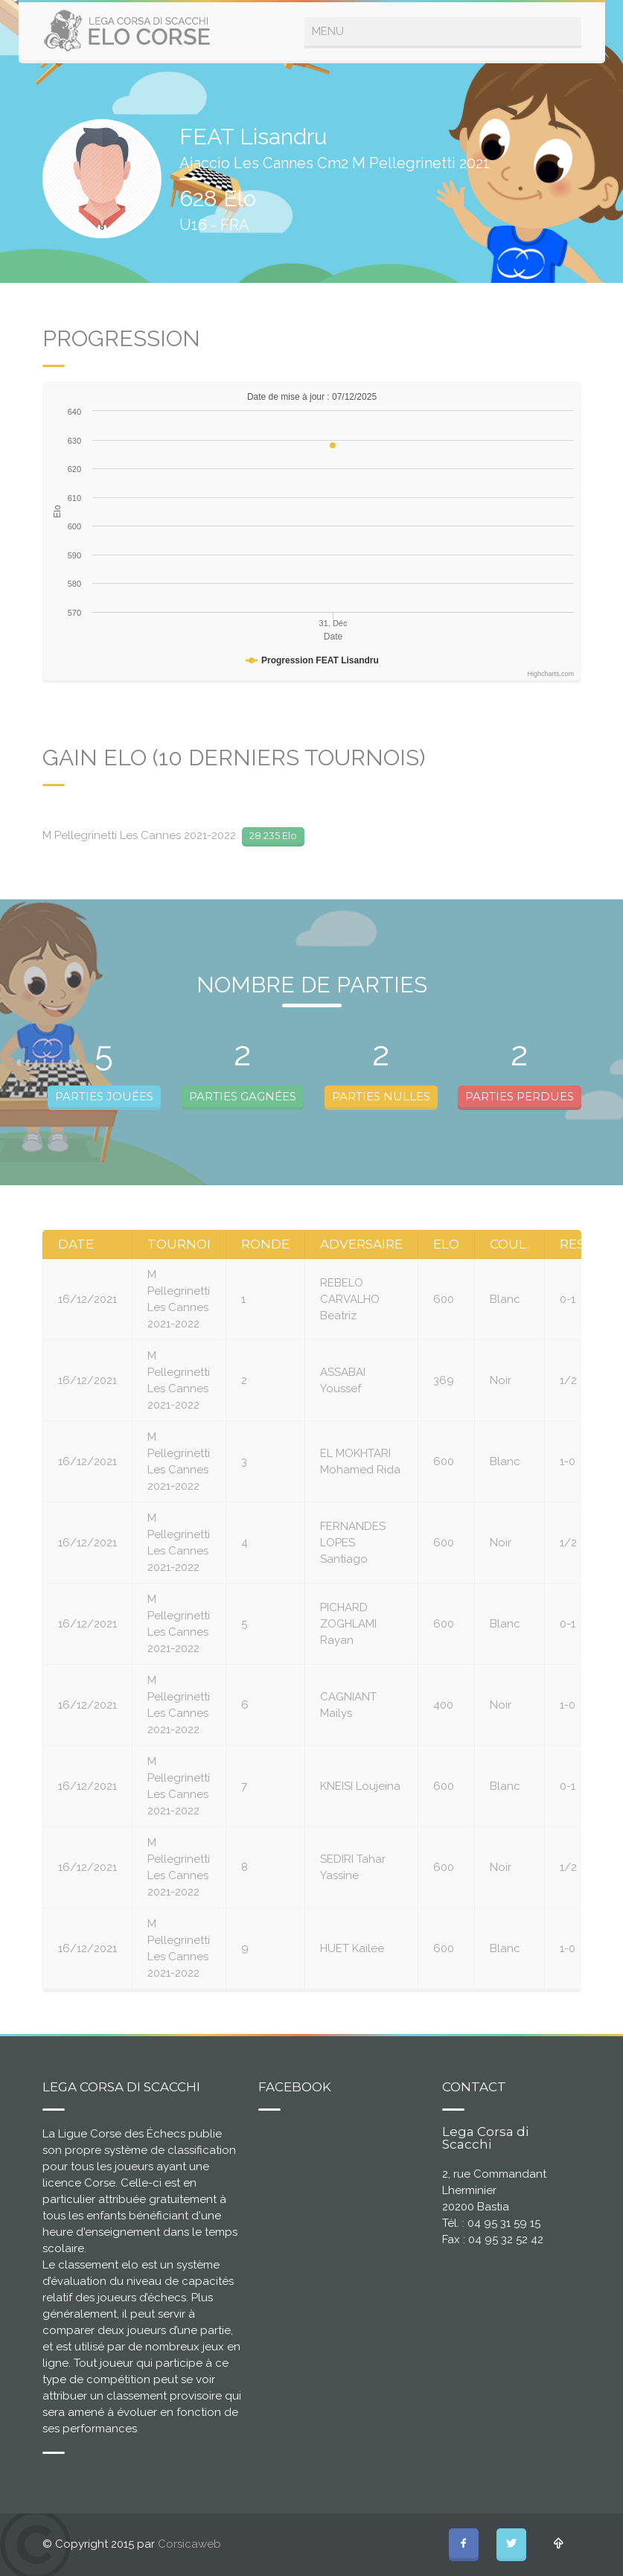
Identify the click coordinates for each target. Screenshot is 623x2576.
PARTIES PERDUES (519, 1096)
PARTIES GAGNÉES (242, 1096)
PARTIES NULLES (381, 1096)
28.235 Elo (273, 835)
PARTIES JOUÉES (104, 1096)
